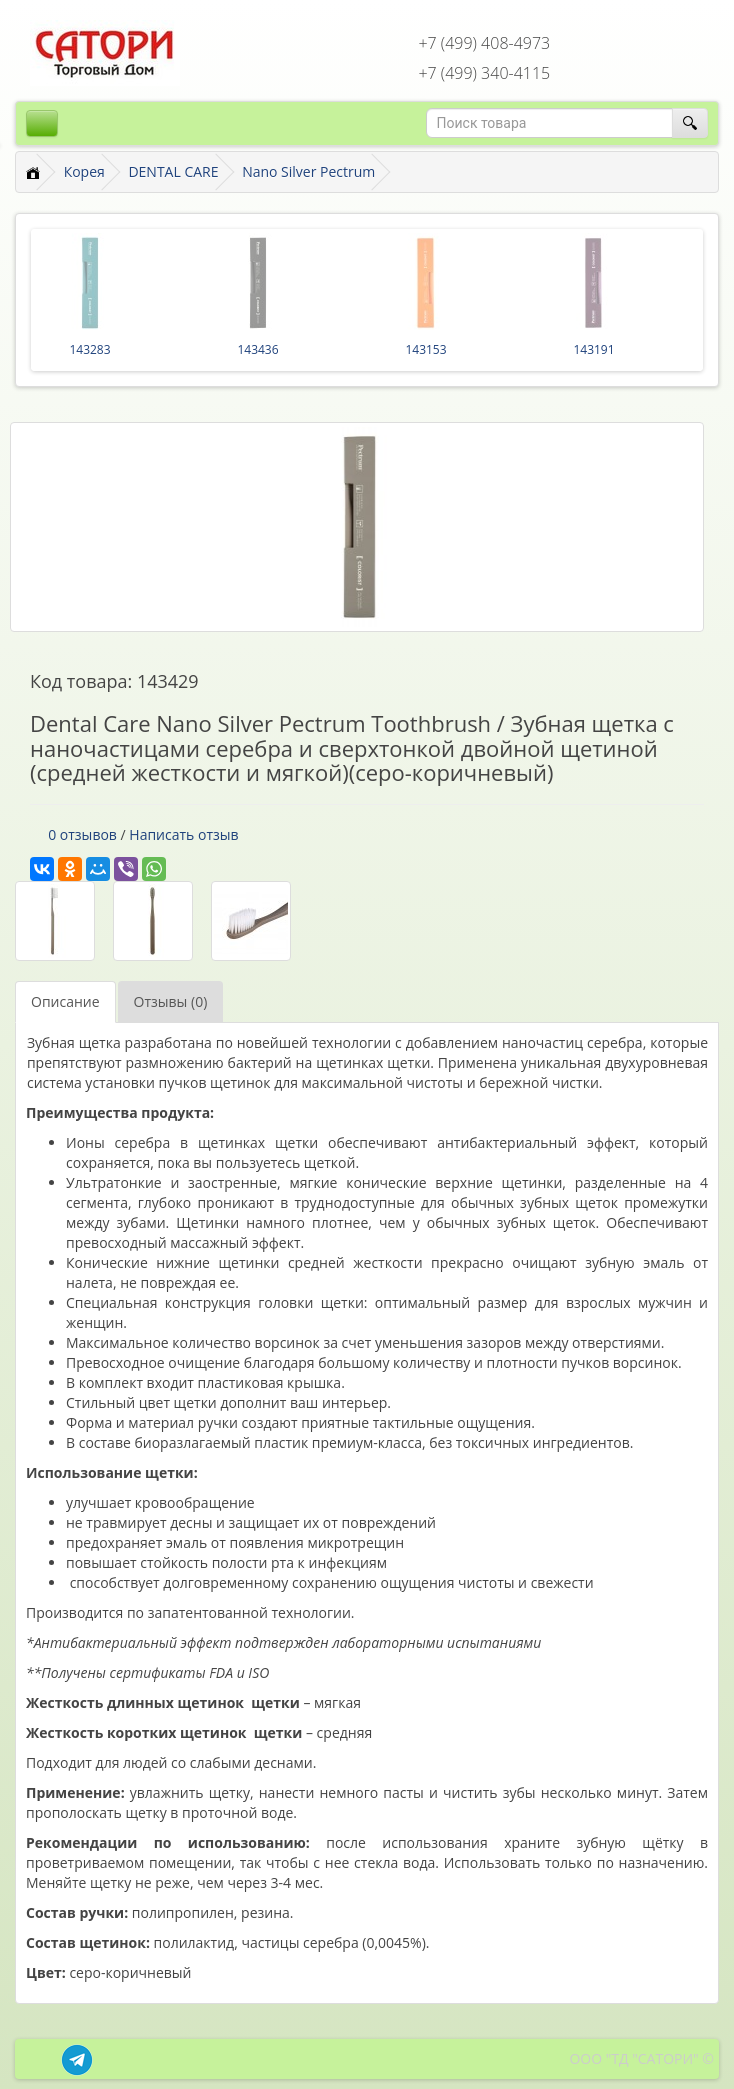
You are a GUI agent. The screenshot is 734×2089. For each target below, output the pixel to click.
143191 (593, 349)
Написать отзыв (183, 834)
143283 (89, 349)
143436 (257, 349)
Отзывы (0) (171, 1001)
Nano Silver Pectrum (308, 171)
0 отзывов (82, 834)
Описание (65, 1001)
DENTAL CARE (173, 171)
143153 (425, 349)
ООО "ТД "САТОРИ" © (641, 2058)
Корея (84, 171)
